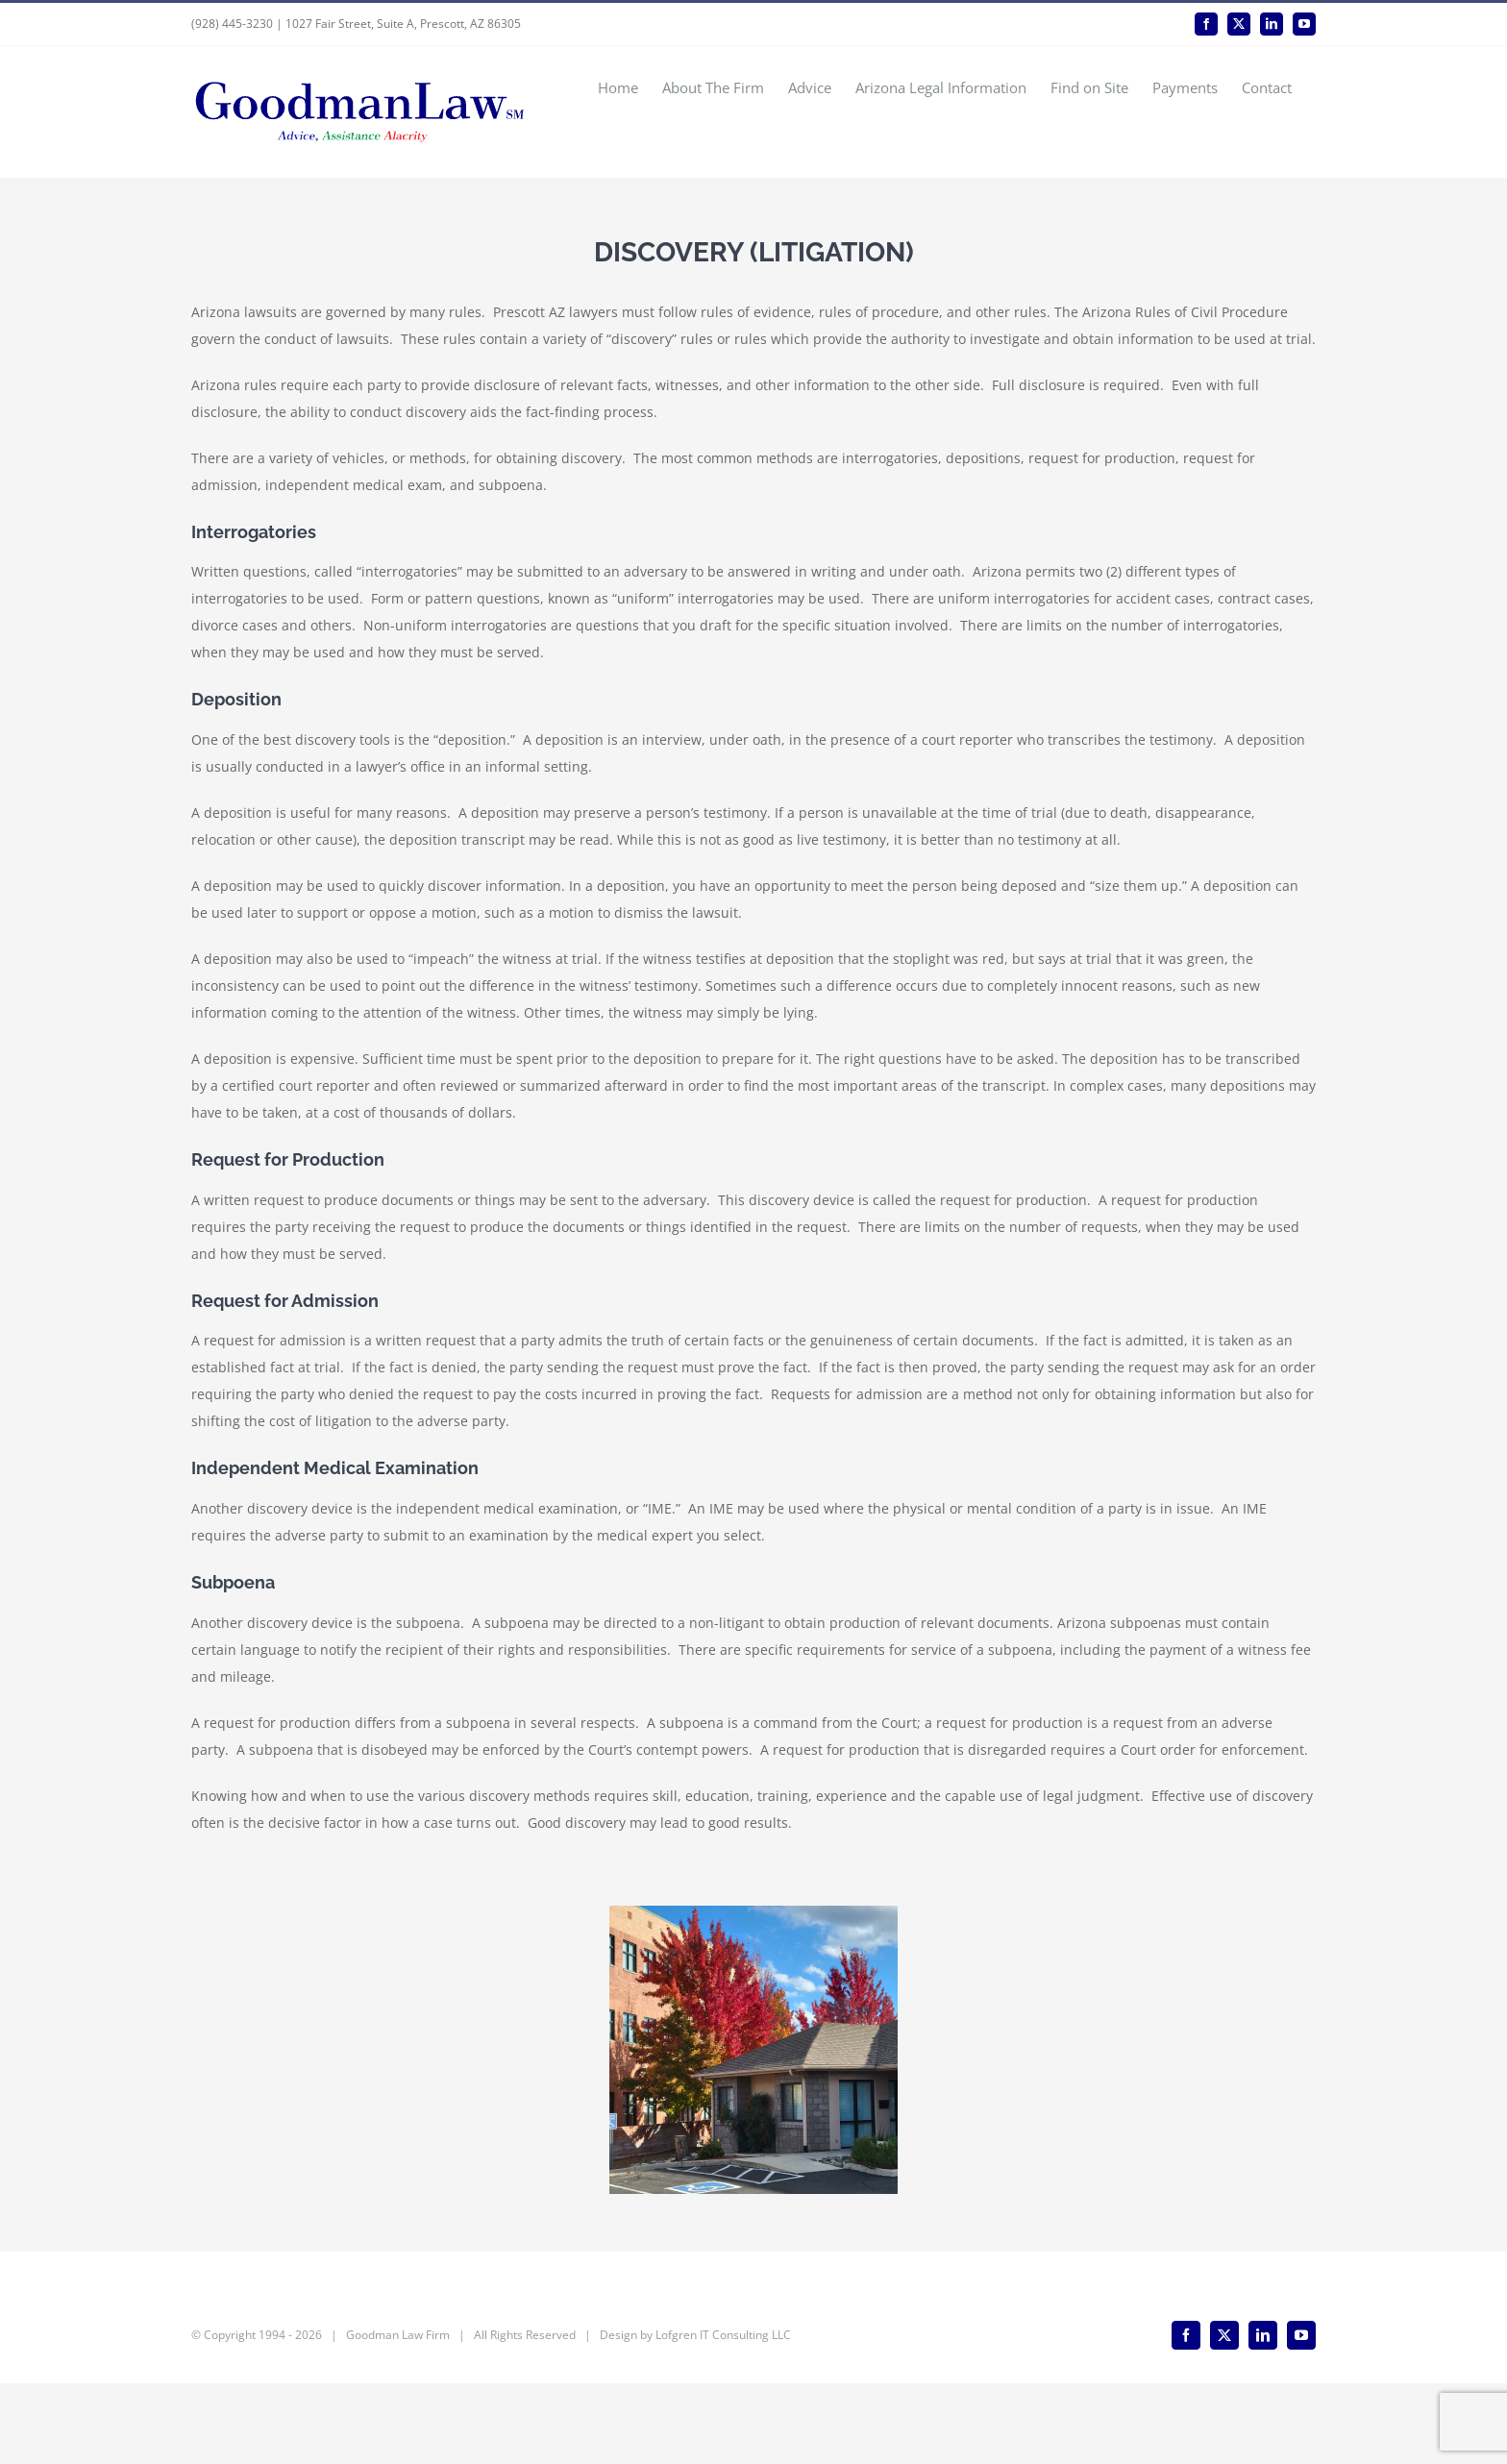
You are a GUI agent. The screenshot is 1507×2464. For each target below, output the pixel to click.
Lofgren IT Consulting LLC (723, 2415)
